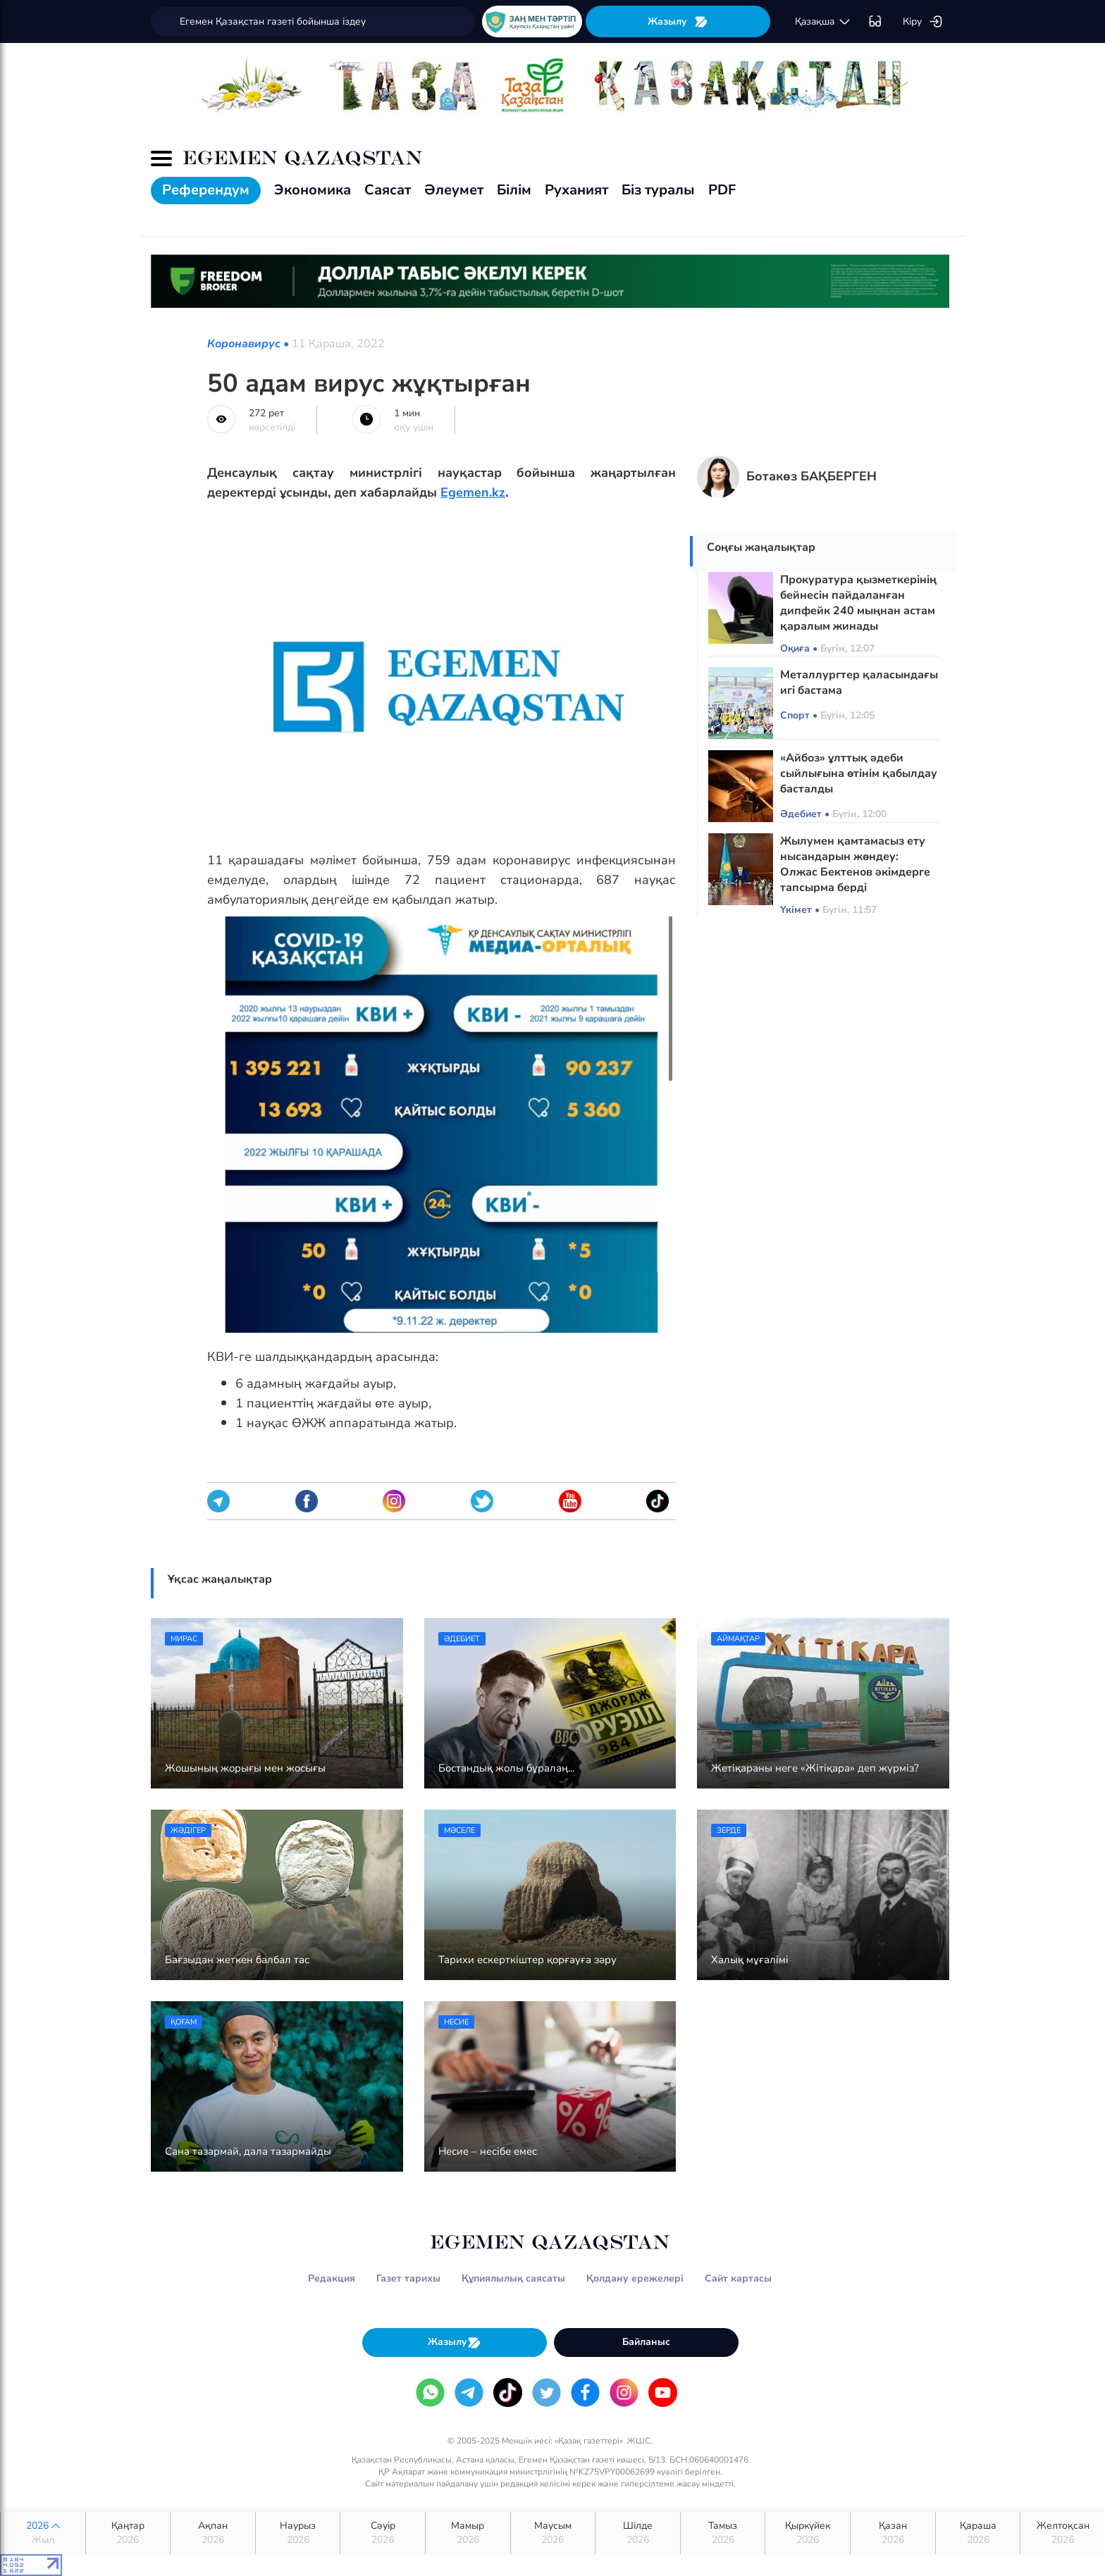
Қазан (893, 2533)
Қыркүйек (807, 2533)
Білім (514, 189)
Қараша (978, 2533)
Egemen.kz (472, 492)
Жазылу (678, 21)
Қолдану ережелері (635, 2278)
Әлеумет (453, 189)
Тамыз (723, 2533)
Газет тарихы (408, 2278)
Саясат (387, 189)
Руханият (576, 189)
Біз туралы (658, 189)
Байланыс (646, 2341)
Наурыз (298, 2533)
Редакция (331, 2278)
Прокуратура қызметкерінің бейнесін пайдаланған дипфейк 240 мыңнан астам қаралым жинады (858, 603)
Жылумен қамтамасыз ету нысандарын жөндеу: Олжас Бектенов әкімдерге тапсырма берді (855, 864)
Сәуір (382, 2533)
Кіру (923, 22)
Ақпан (213, 2533)
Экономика (312, 189)
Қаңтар (128, 2533)
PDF (722, 189)
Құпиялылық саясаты (513, 2278)
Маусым (553, 2533)
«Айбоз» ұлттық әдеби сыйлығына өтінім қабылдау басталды (858, 773)
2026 (43, 2533)
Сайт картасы (738, 2278)
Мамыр (468, 2533)
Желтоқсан (1062, 2533)
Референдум (205, 189)
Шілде (638, 2533)
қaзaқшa (823, 22)
